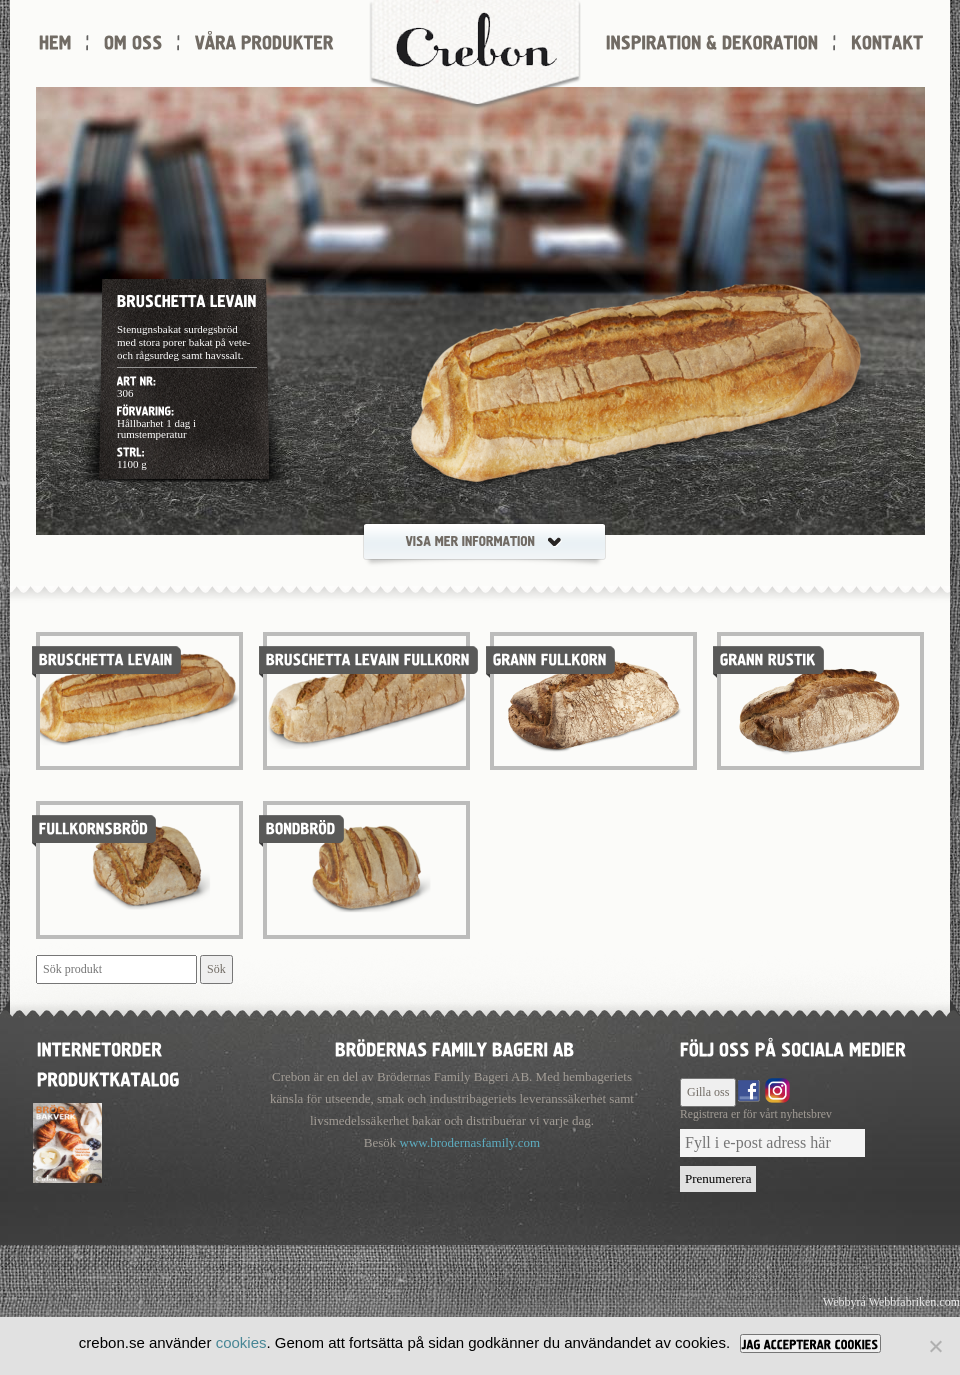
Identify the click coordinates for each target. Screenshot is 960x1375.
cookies (241, 1342)
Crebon (475, 55)
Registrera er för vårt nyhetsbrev (756, 1114)
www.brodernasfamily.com (470, 1142)
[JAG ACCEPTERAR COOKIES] (810, 1343)
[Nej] (935, 1346)
